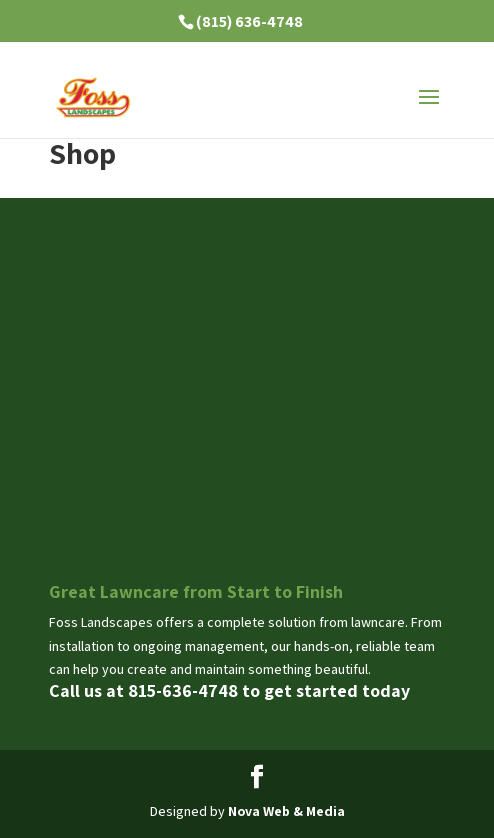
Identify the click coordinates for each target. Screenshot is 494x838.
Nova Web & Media (286, 811)
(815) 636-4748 (249, 21)
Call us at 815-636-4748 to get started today (229, 690)
